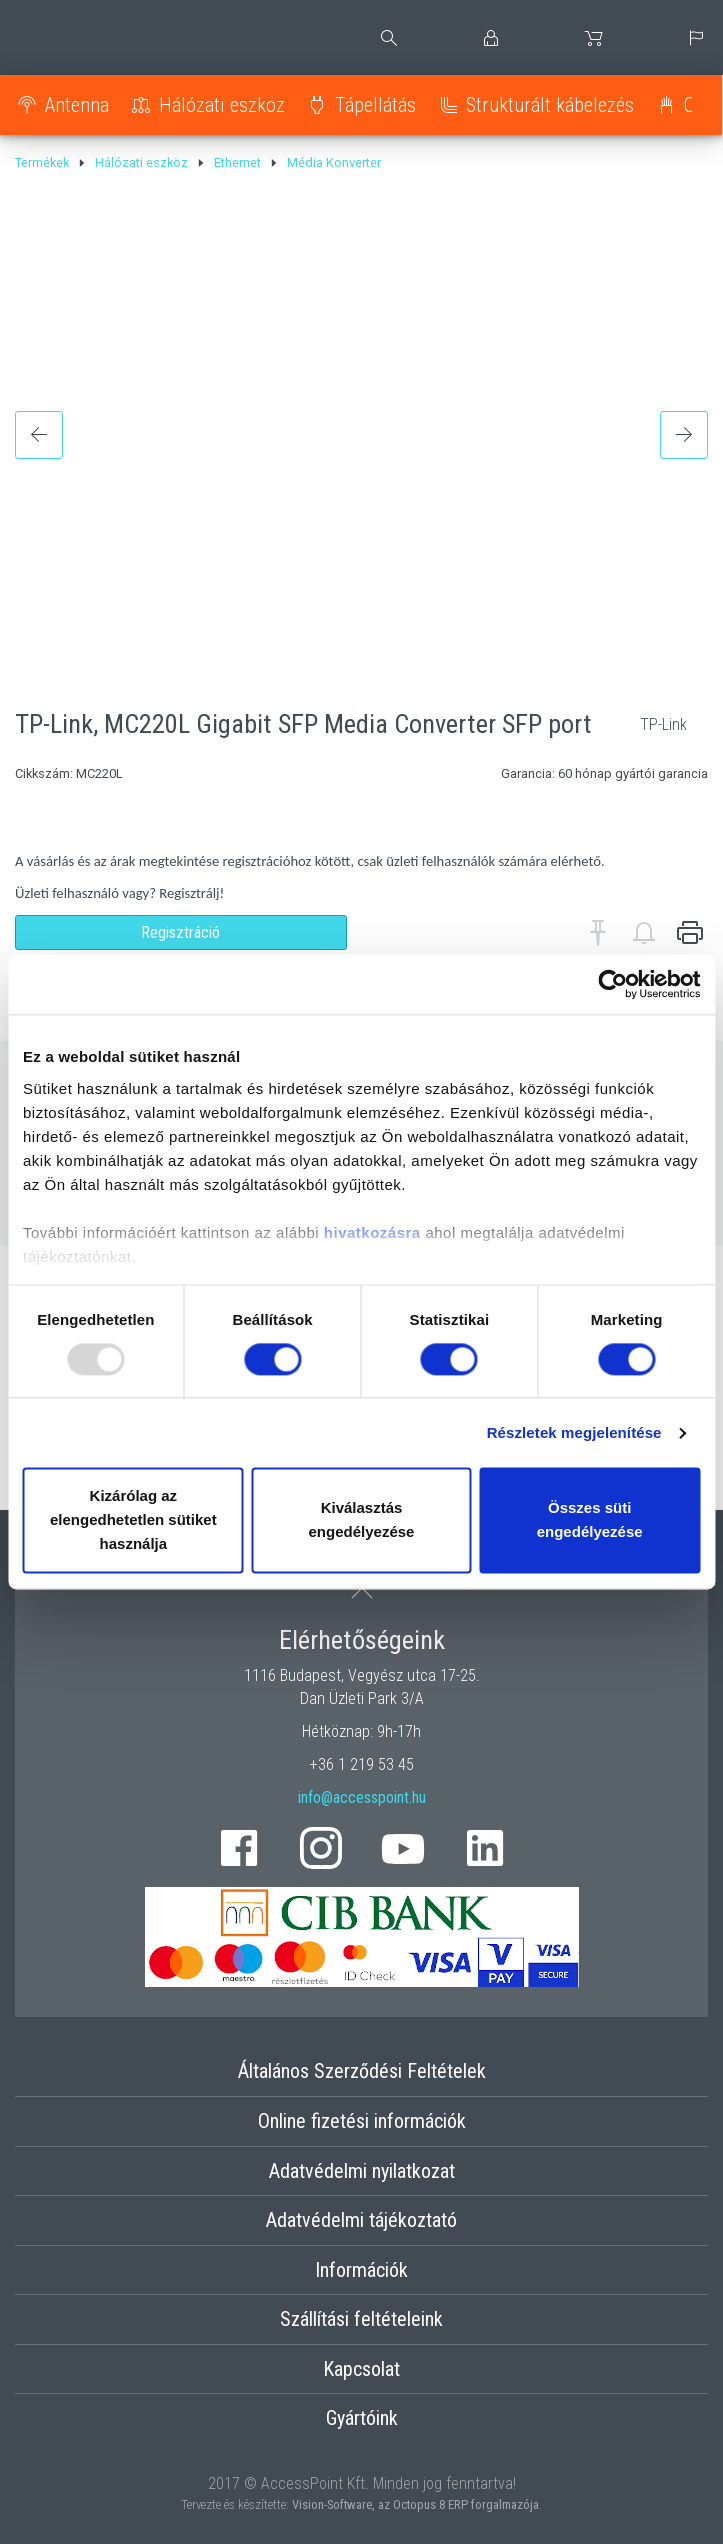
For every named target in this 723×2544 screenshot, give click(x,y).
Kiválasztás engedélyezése (362, 1520)
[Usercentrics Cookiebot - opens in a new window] (612, 984)
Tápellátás (375, 105)
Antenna (77, 105)
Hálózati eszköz (222, 105)
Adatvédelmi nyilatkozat (362, 2171)
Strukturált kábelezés (550, 105)
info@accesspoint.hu (362, 1797)
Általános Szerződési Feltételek (362, 2071)
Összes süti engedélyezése (590, 1520)
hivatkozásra (372, 1232)
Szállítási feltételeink (361, 2319)
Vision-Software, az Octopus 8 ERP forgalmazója (415, 2504)
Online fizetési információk (362, 2121)
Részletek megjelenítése (574, 1432)
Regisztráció (180, 932)
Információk (361, 2270)
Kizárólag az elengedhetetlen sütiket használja (133, 1520)
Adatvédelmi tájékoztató (361, 2220)
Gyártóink (362, 2418)
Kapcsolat (361, 2369)
